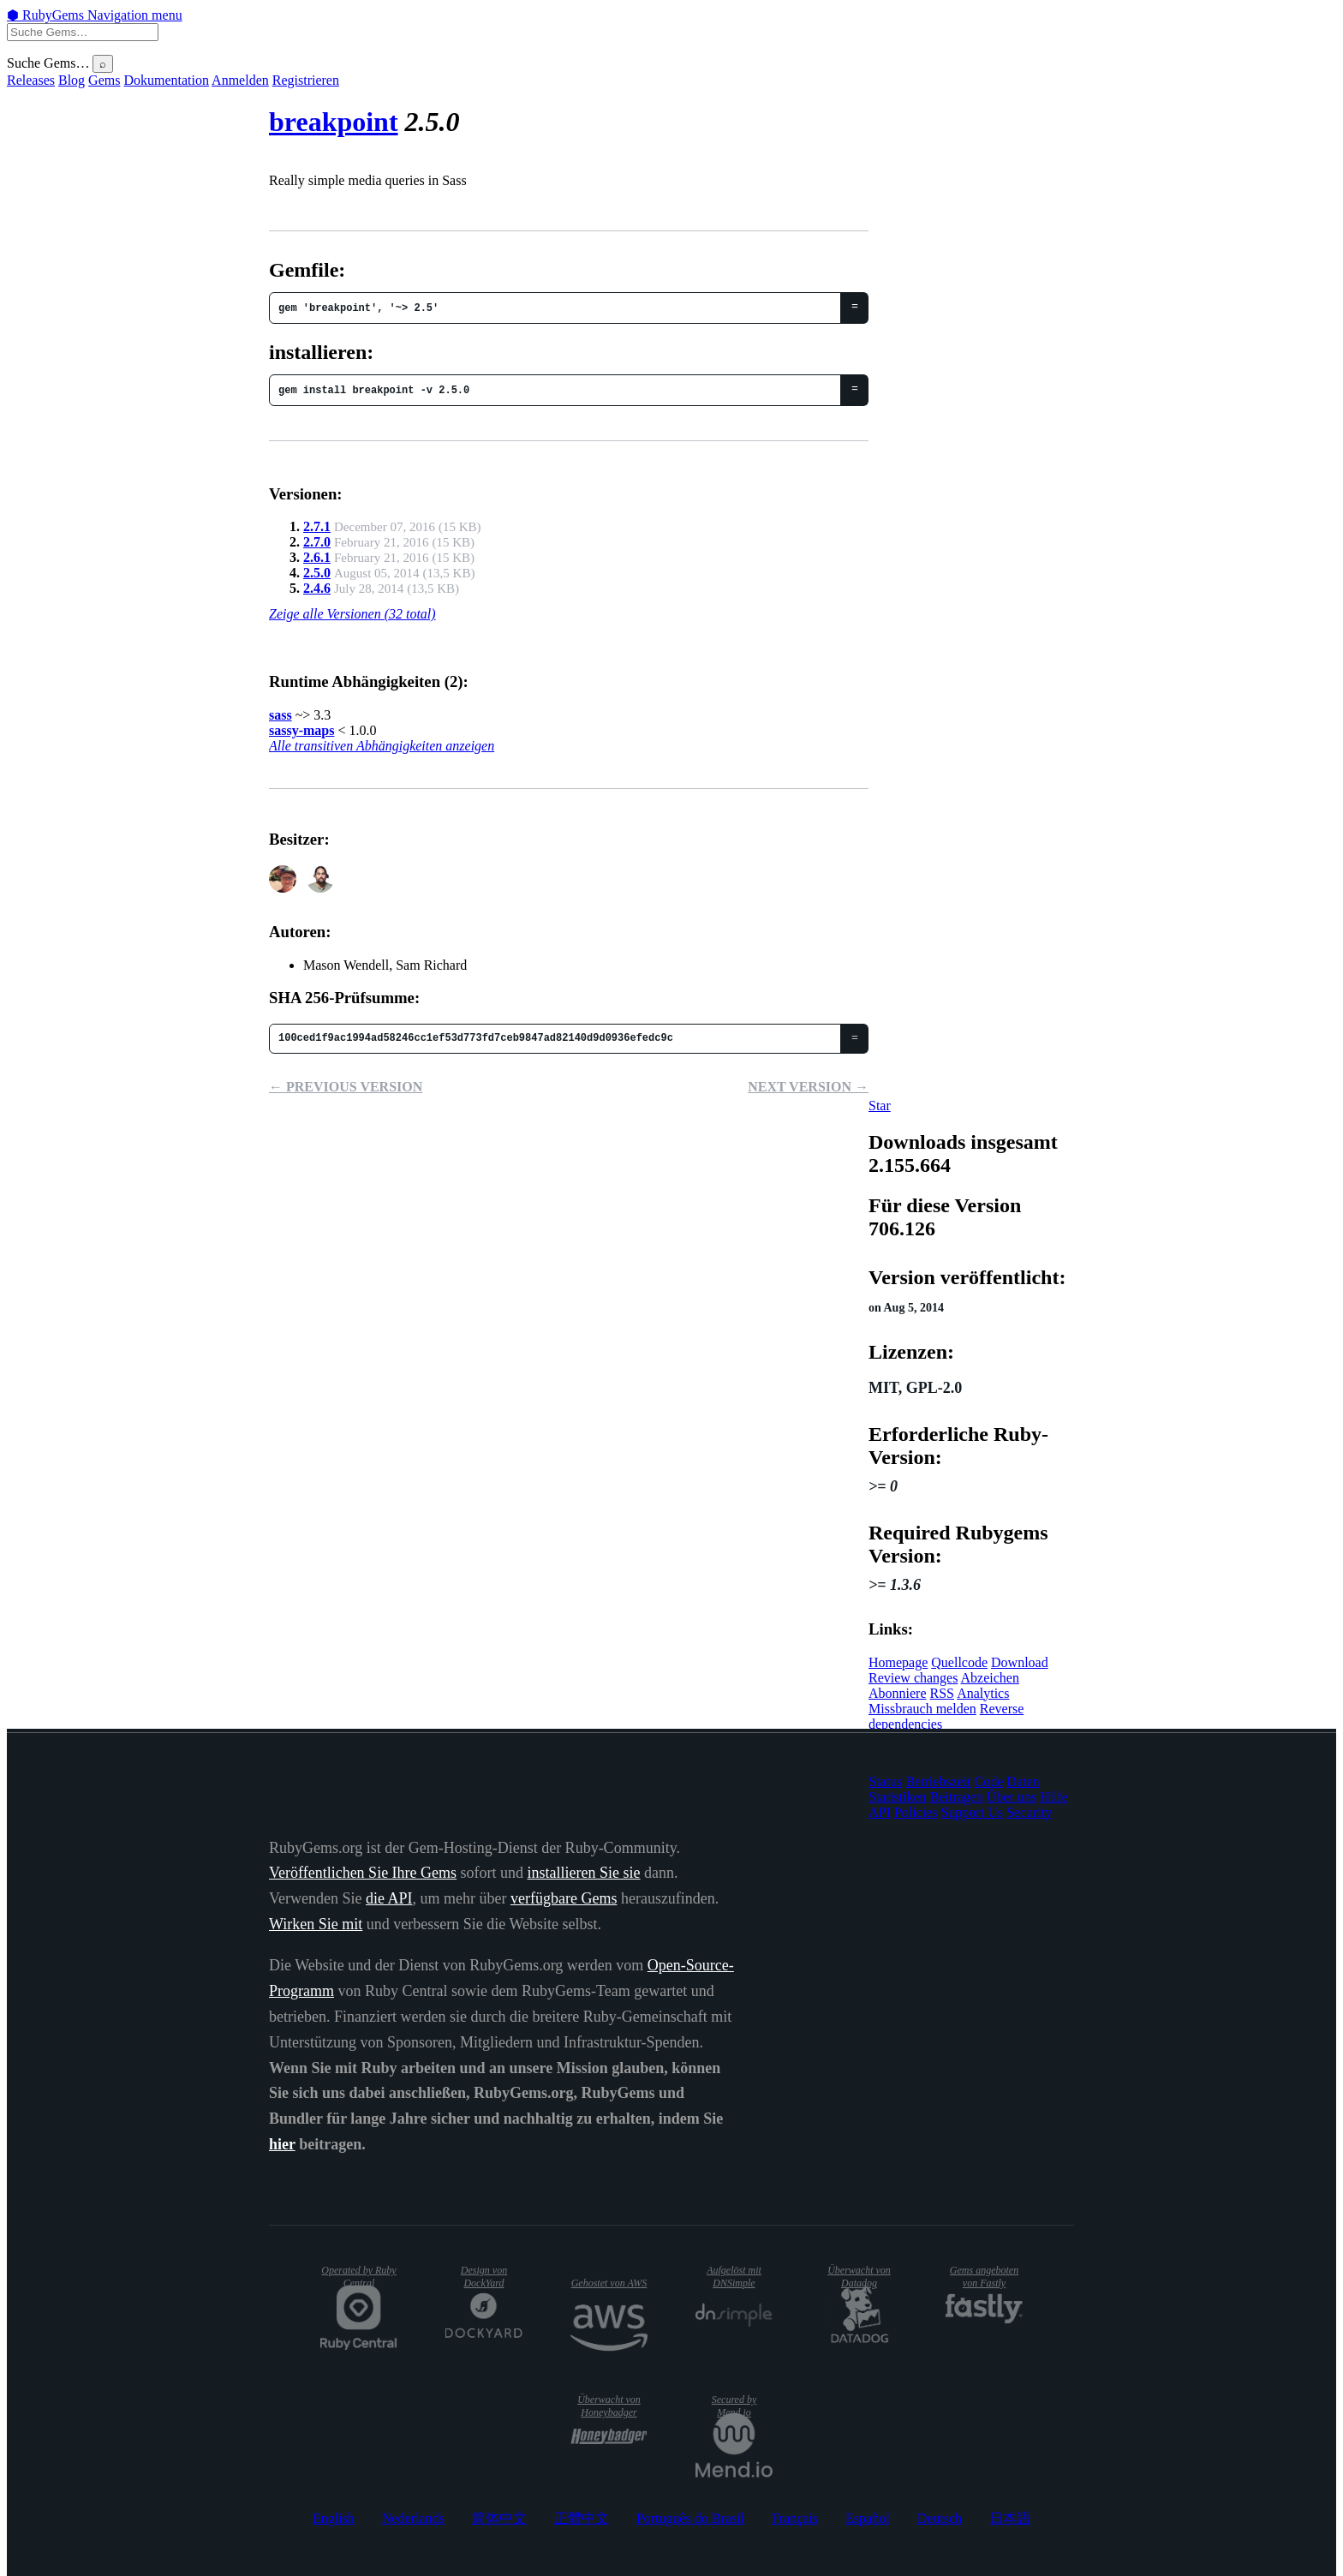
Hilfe (1054, 1797)
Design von (484, 2276)
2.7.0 (317, 542)
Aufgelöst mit (734, 2276)
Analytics (983, 1693)
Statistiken (897, 1797)
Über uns (1011, 1797)
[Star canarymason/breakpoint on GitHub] (879, 1105)
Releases (31, 80)
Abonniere (897, 1693)
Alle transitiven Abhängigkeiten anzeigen (381, 745)
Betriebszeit (937, 1781)
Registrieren (305, 80)
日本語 (1009, 2518)
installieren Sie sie (584, 1872)
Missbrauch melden (922, 1708)
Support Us (971, 1812)
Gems (104, 80)
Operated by (358, 2276)
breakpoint (333, 121)
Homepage (898, 1662)
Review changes (913, 1678)
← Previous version (345, 1086)
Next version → (808, 1086)
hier (282, 2144)
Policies (916, 1812)
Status (885, 1781)
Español (867, 2518)
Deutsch (939, 2518)
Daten (1022, 1781)
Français (795, 2518)
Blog (71, 80)
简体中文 (499, 2518)
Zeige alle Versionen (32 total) (352, 614)
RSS (942, 1693)
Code (989, 1781)
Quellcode (959, 1662)
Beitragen (956, 1797)
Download (1019, 1662)
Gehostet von (609, 2283)
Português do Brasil (690, 2518)
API (879, 1812)
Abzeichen (990, 1678)
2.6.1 (317, 557)
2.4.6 (317, 588)
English (334, 2518)
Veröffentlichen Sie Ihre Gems (363, 1872)
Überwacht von (859, 2276)
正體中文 (581, 2518)
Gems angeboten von (984, 2276)
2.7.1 (317, 526)
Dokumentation (166, 80)
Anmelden (240, 80)
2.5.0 (317, 572)
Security (1029, 1812)
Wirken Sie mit (315, 1924)
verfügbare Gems (563, 1898)
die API (389, 1898)
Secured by (734, 2406)
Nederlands (413, 2518)
